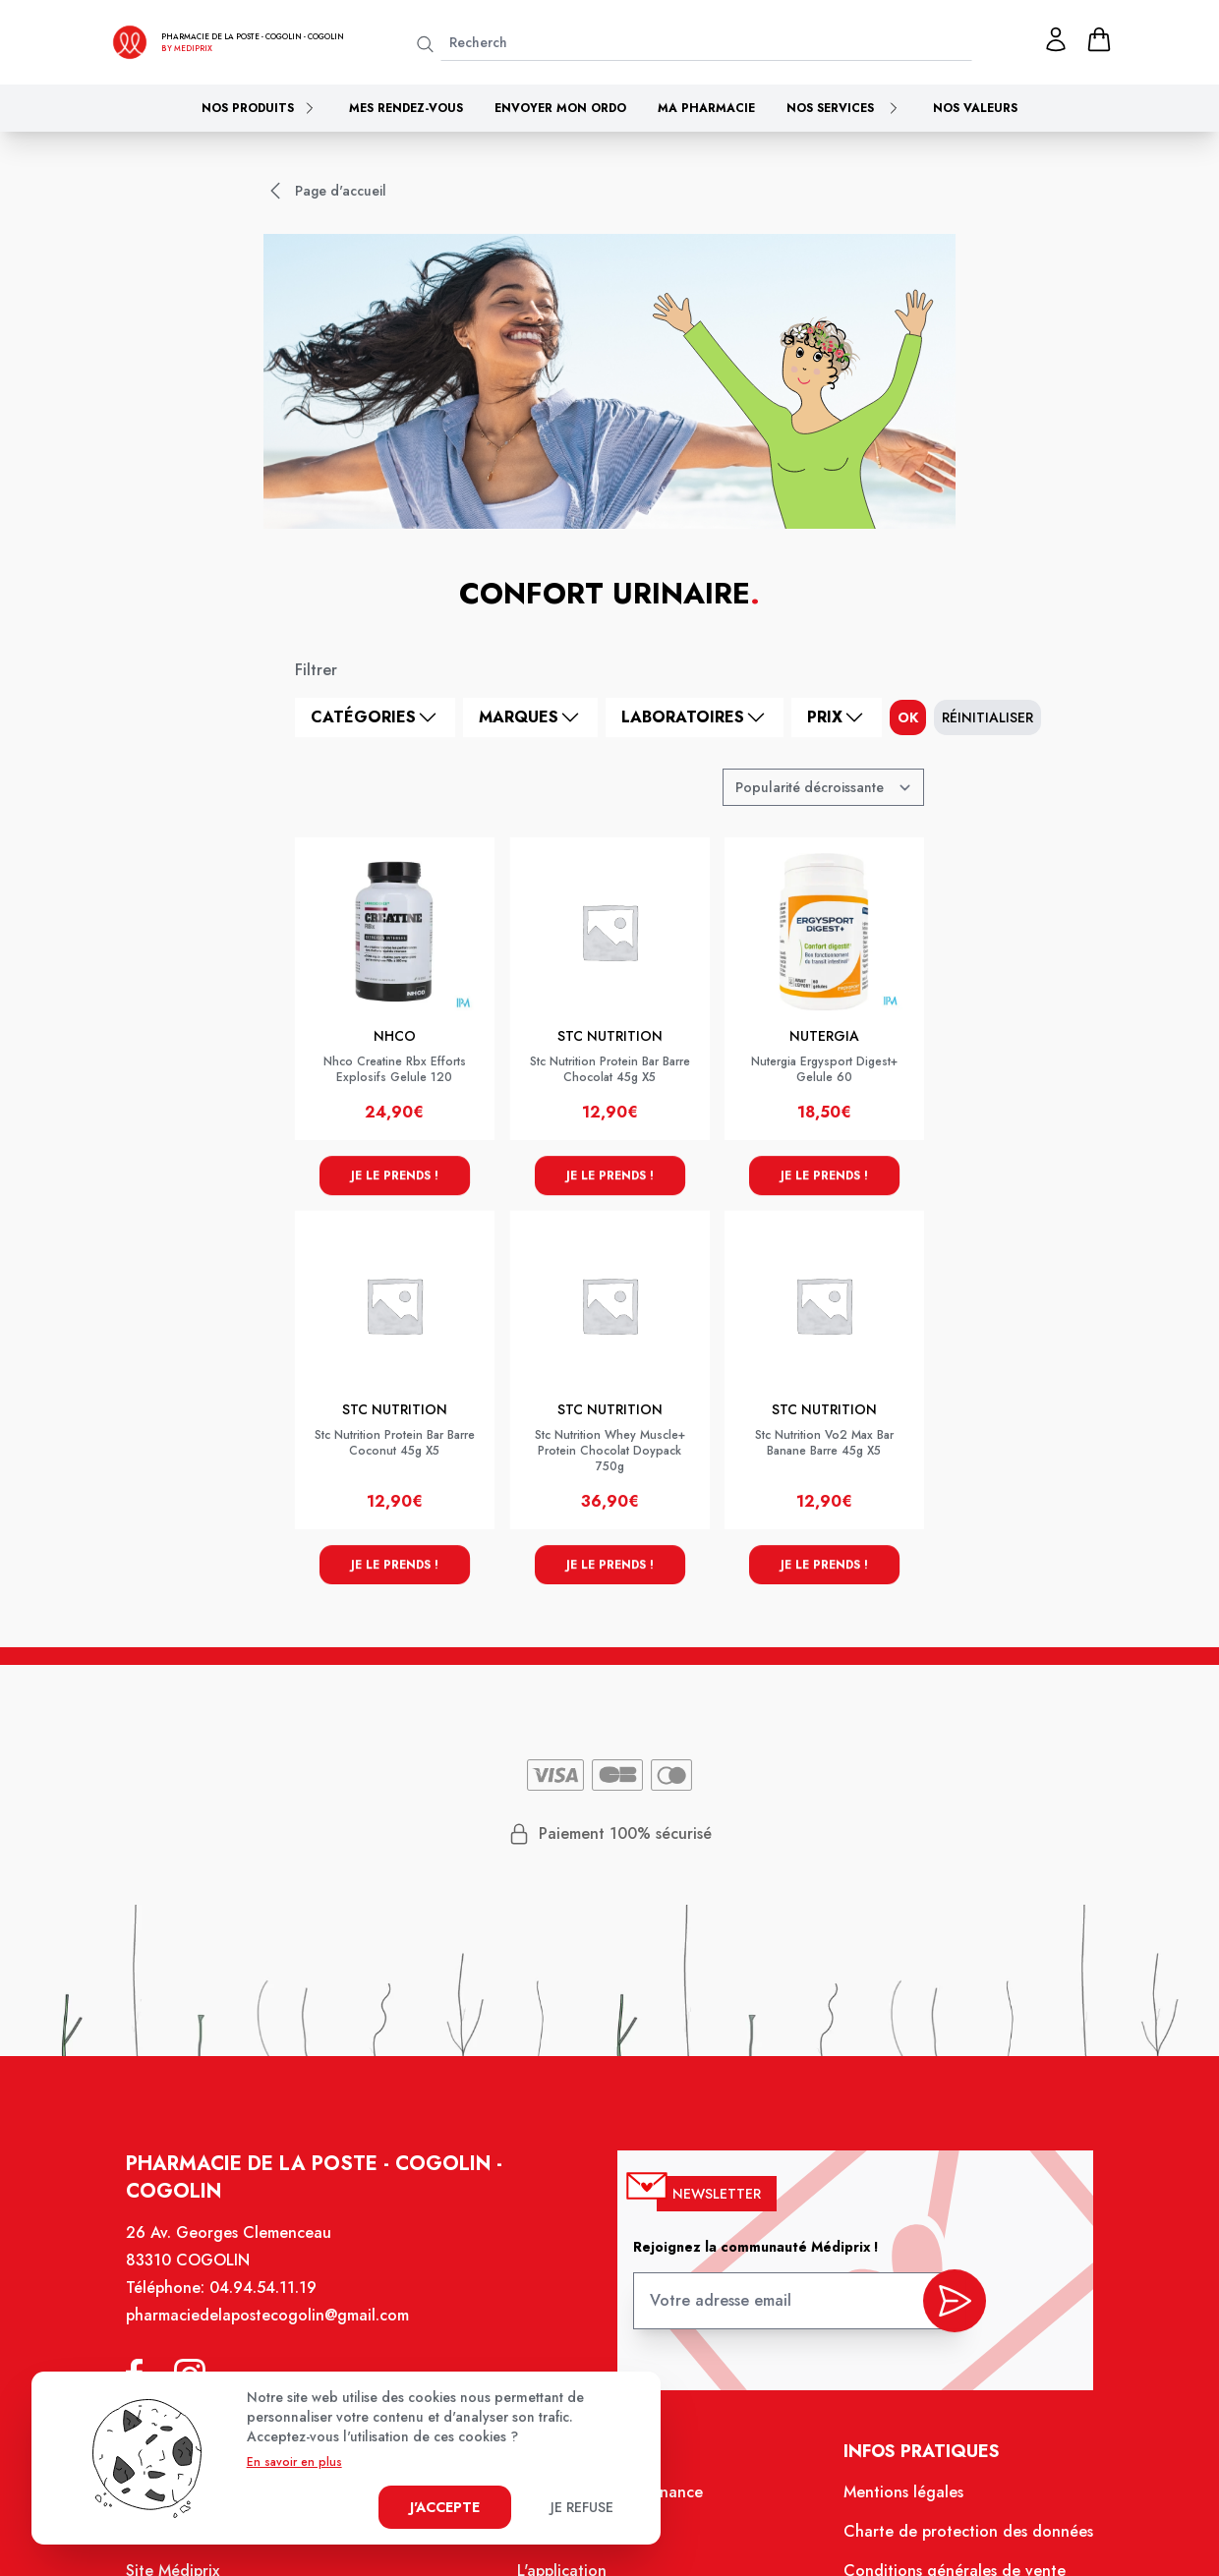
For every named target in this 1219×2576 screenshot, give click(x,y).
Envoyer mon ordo (560, 108)
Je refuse (582, 2507)
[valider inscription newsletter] (952, 2302)
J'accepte (445, 2507)
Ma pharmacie (706, 108)
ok (908, 717)
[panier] (1099, 39)
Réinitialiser (987, 717)
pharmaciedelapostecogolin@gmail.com (269, 2317)
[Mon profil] (1056, 39)
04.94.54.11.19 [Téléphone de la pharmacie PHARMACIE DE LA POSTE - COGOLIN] (264, 2289)
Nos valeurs (975, 108)
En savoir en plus (294, 2462)
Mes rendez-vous (406, 108)
